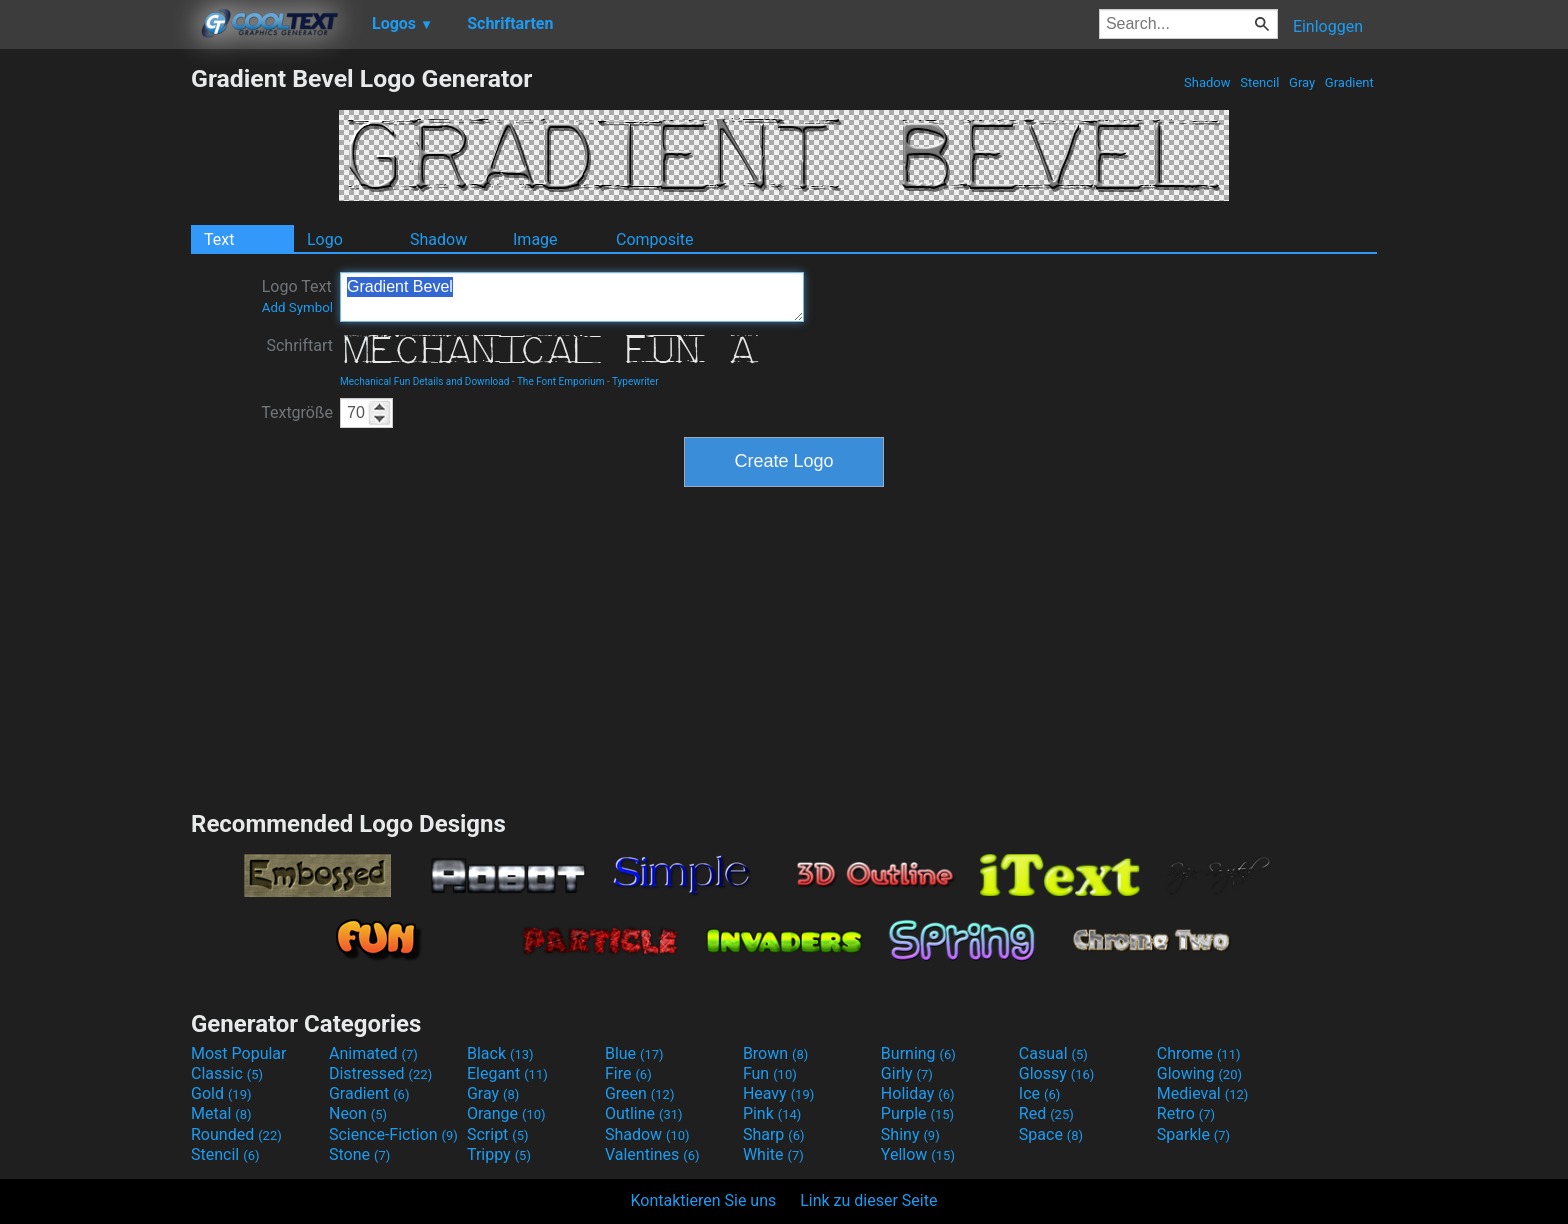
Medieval (1203, 1093)
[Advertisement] (95, 364)
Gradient (1349, 82)
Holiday (918, 1093)
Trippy (499, 1154)
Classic (227, 1073)
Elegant (507, 1073)
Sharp (774, 1134)
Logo (325, 239)
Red (1046, 1113)
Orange (506, 1113)
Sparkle (1193, 1134)
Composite (655, 239)
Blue (634, 1053)
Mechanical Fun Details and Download (424, 381)
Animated (373, 1053)
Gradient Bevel (572, 297)
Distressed (380, 1073)
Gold (221, 1093)
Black (500, 1053)
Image (535, 239)
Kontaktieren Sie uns (704, 1200)
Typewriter (635, 381)
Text (219, 239)
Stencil (1260, 82)
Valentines (652, 1154)
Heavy (778, 1093)
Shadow (1207, 82)
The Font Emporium (561, 381)
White (773, 1154)
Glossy (1057, 1073)
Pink (772, 1113)
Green (640, 1093)
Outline (644, 1113)
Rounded (236, 1134)
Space (1051, 1134)
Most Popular (239, 1053)
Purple (917, 1113)
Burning (918, 1053)
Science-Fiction (393, 1134)
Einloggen (1328, 26)
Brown (775, 1053)
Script (498, 1134)
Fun (770, 1073)
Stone (359, 1154)
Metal (221, 1113)
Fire (628, 1073)
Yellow (918, 1154)
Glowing (1199, 1073)
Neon (358, 1113)
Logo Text (297, 296)
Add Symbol (297, 307)
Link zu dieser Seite (868, 1200)
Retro (1186, 1113)
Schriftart (299, 345)
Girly (907, 1073)
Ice (1039, 1093)
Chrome (1199, 1053)
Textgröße (297, 412)
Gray (1302, 82)
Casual (1053, 1053)
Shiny (910, 1134)
